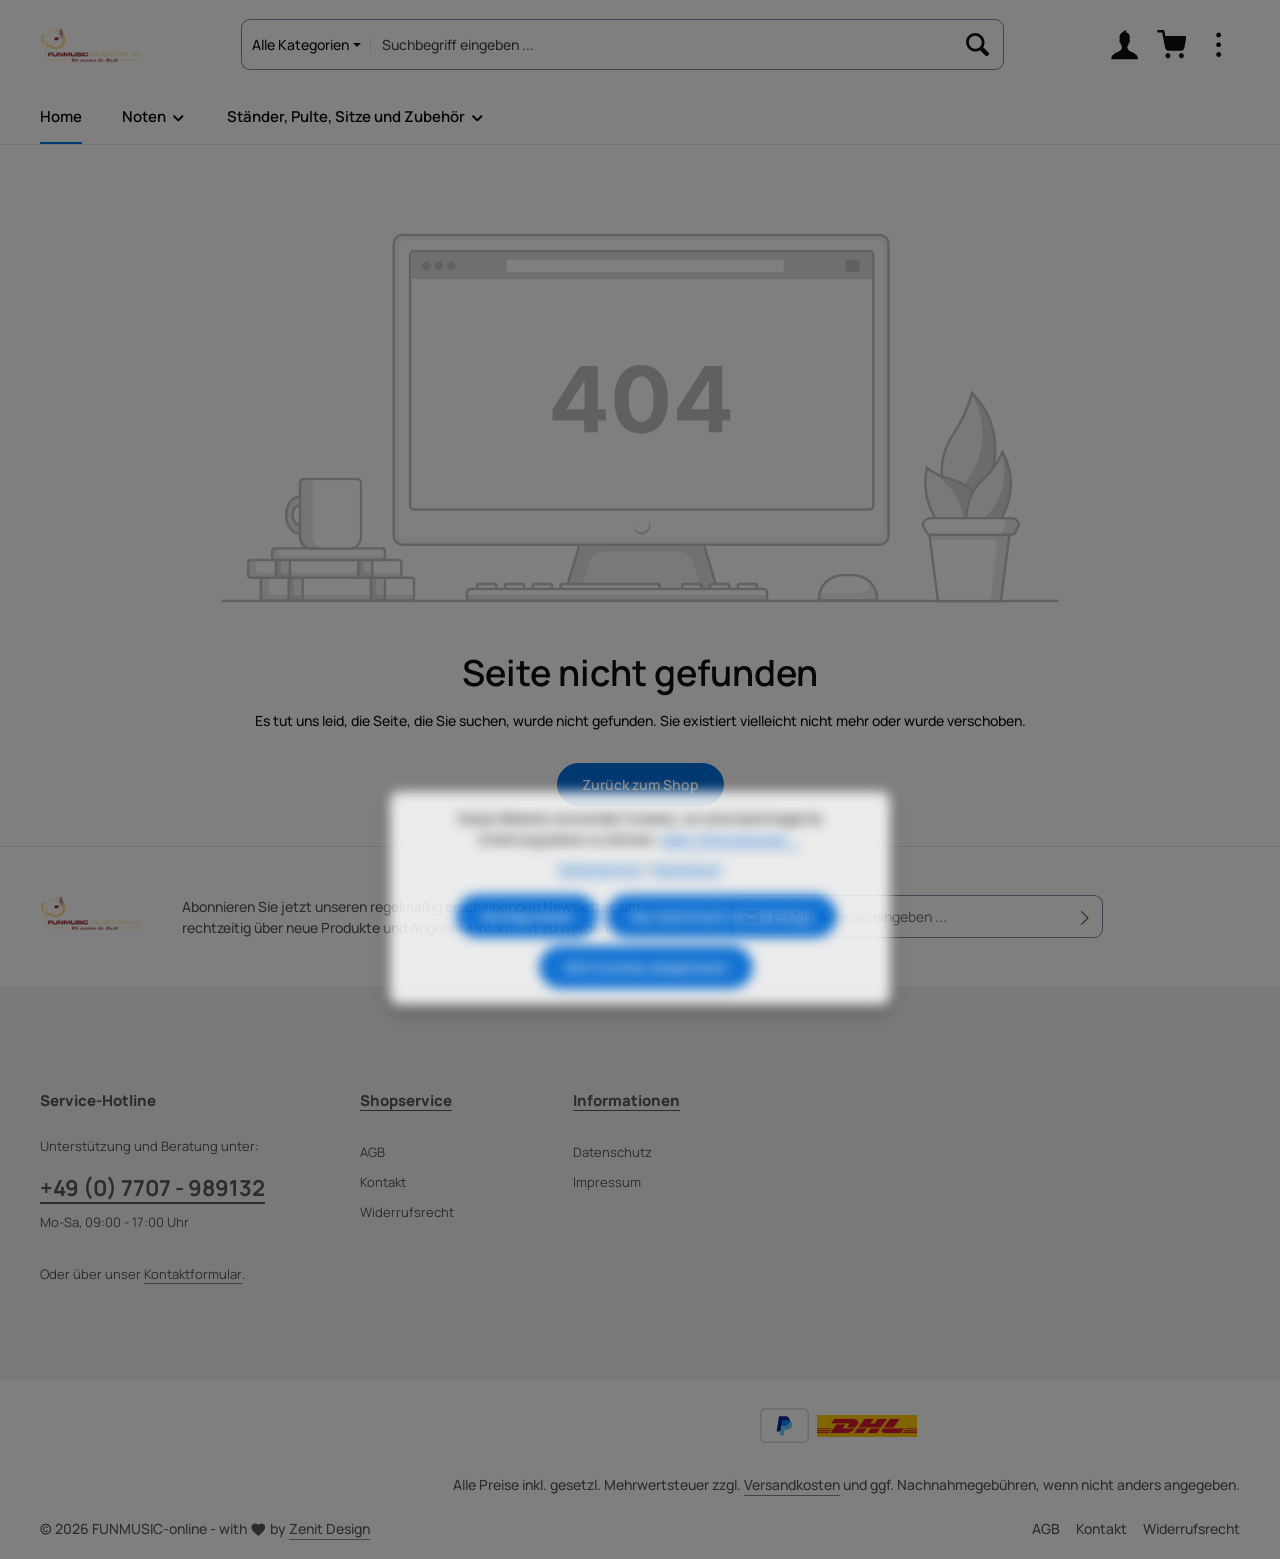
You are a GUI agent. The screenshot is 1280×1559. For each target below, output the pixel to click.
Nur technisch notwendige (721, 949)
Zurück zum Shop (640, 784)
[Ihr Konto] (1124, 45)
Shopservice (406, 1100)
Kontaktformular (193, 1274)
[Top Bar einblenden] (1218, 45)
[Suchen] (978, 44)
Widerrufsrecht (407, 1212)
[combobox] (662, 44)
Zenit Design (329, 1528)
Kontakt (383, 1182)
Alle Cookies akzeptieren (646, 1000)
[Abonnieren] (1085, 916)
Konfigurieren (527, 949)
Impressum (607, 1182)
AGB (372, 1152)
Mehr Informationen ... (731, 872)
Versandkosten (792, 1484)
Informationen (626, 1100)
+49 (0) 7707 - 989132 (152, 1188)
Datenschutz (612, 1152)
